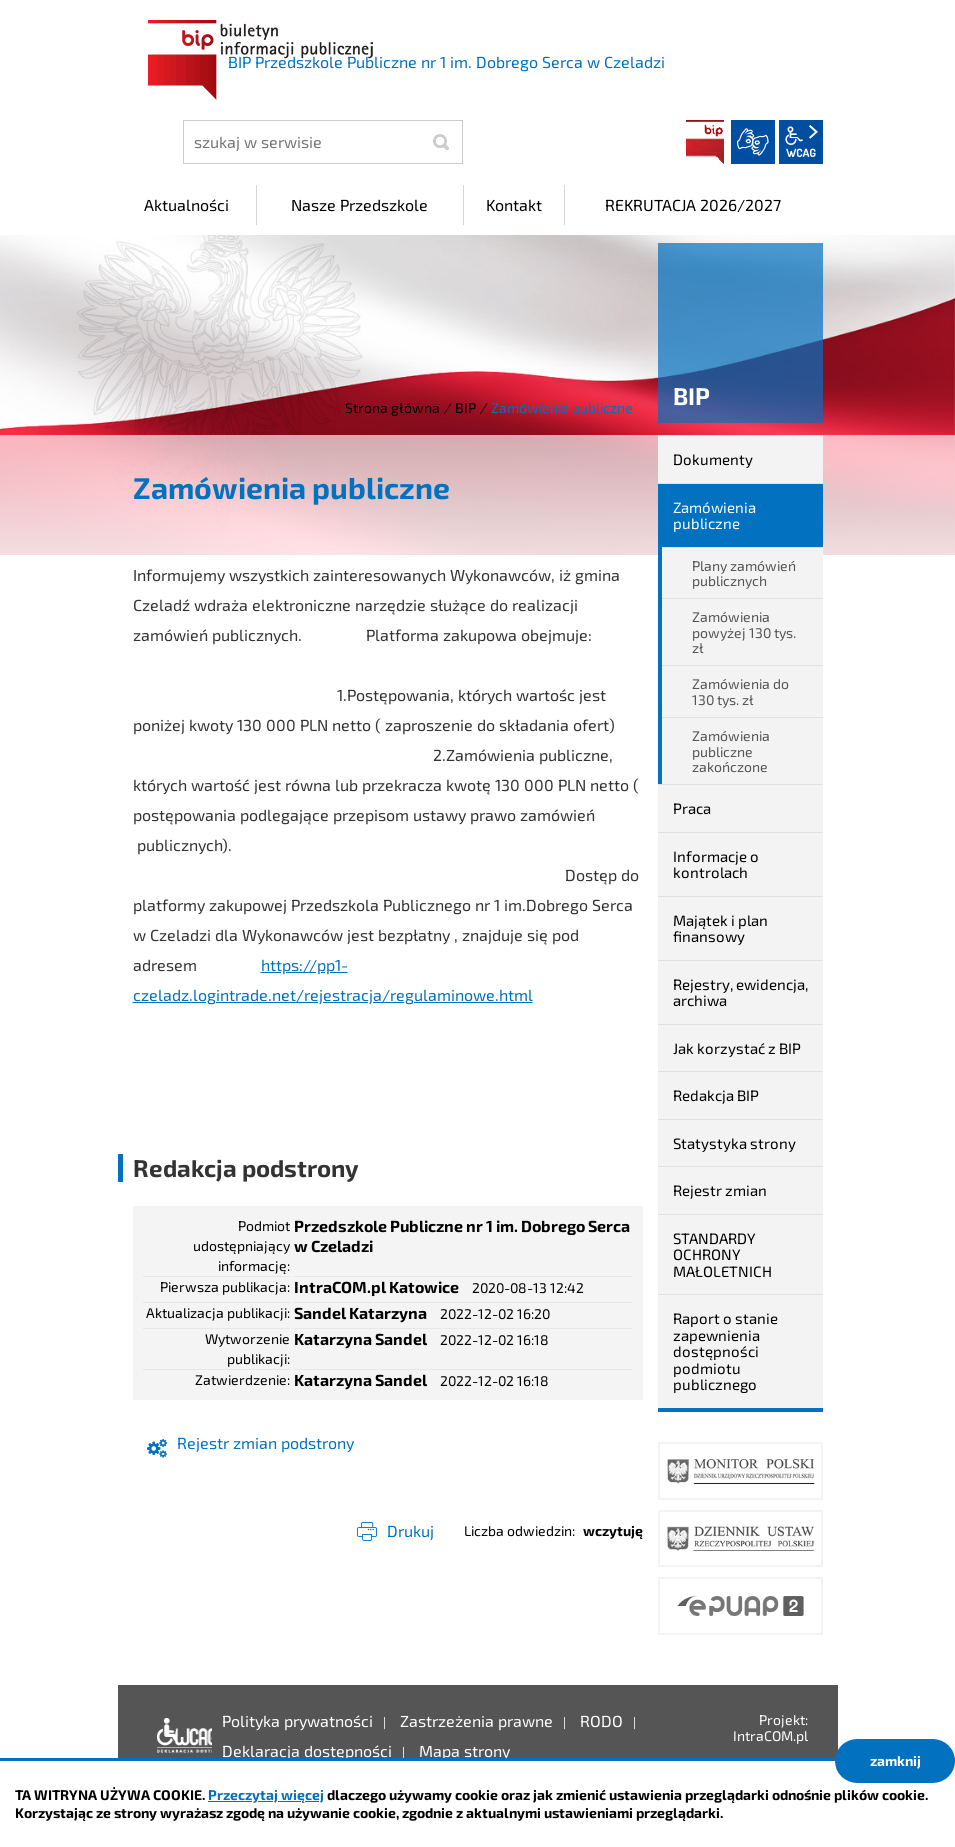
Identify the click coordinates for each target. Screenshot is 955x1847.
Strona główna (392, 407)
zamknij (895, 1760)
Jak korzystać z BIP (737, 1048)
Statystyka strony (734, 1143)
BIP (705, 142)
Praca (692, 808)
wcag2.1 (801, 142)
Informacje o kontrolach (716, 864)
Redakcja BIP (716, 1095)
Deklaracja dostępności (179, 1736)
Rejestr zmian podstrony (265, 1442)
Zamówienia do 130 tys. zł (740, 691)
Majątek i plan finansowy (720, 928)
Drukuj (410, 1530)
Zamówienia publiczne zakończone (731, 751)
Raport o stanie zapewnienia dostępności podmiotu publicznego (725, 1351)
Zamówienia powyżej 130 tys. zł (744, 632)
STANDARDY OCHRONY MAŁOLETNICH (722, 1254)
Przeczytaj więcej (266, 1794)
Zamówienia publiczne (714, 515)
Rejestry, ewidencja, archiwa (740, 992)
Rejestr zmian (720, 1190)
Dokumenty (713, 459)
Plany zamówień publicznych (744, 573)
